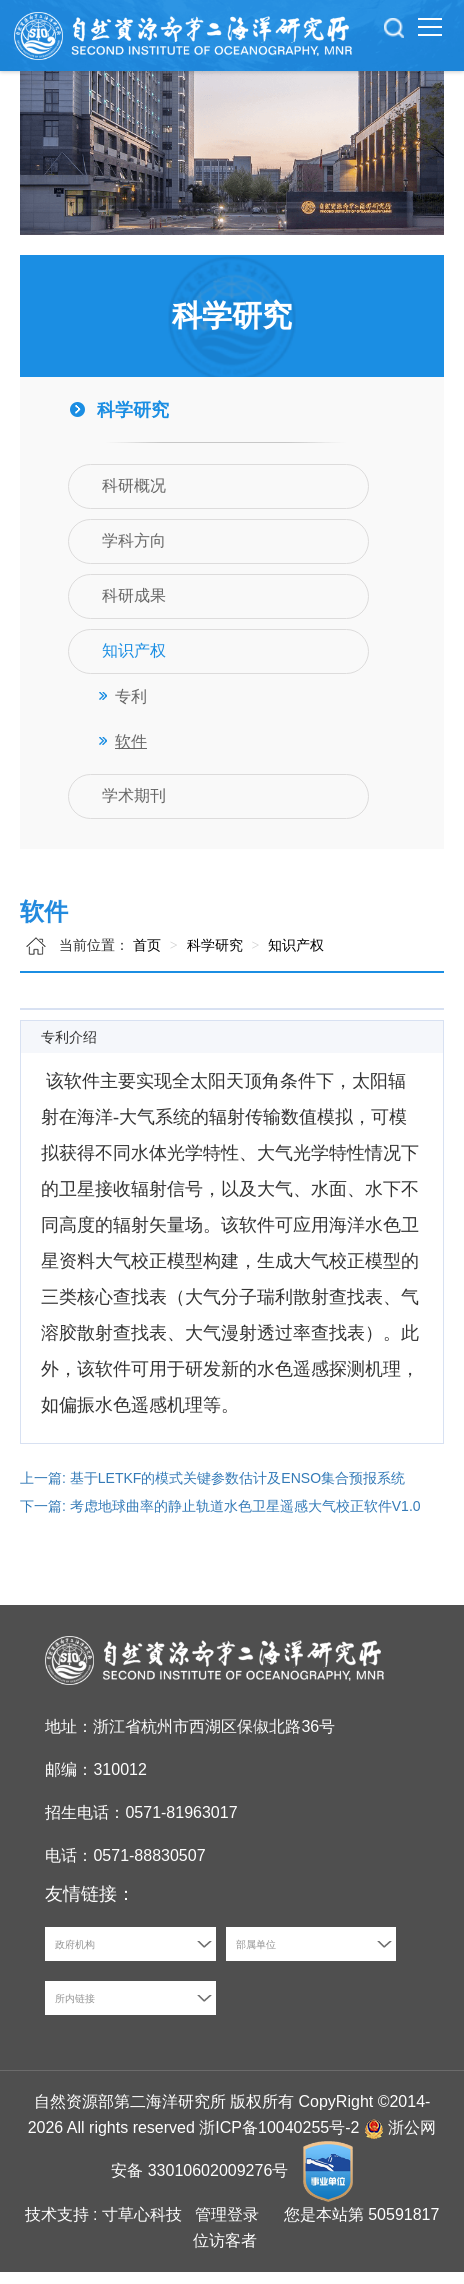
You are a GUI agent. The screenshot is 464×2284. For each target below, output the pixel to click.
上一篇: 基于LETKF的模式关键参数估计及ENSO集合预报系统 (212, 1490)
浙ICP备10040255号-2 (279, 2139)
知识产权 (294, 957)
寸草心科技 (142, 2226)
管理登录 (227, 2226)
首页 (147, 957)
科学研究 (213, 957)
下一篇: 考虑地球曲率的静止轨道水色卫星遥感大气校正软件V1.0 (220, 1518)
